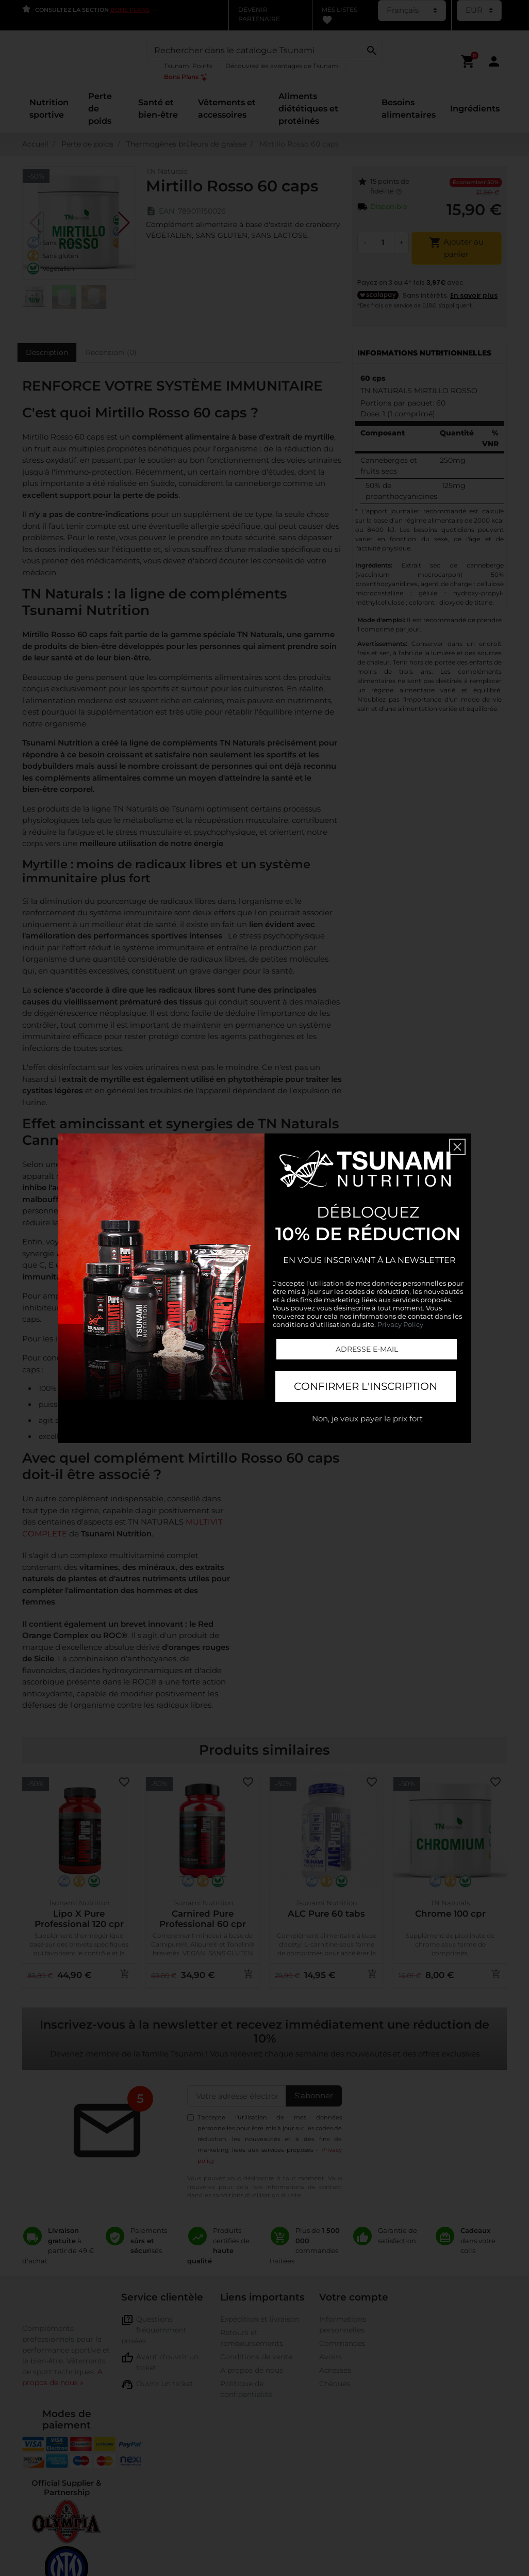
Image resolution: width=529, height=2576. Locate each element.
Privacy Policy (400, 1324)
